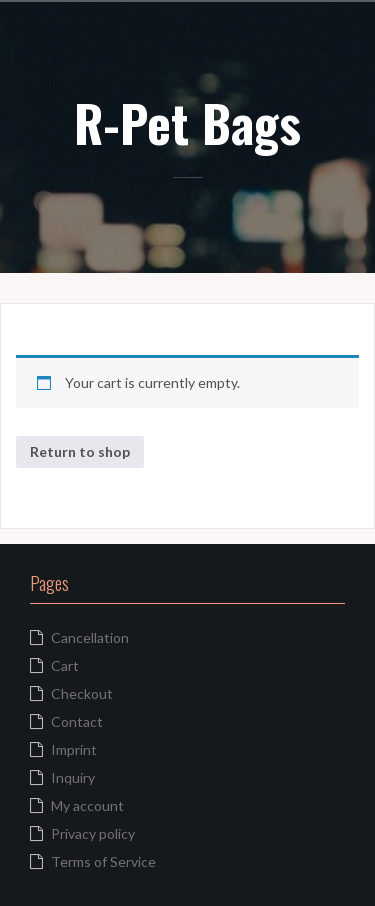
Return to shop (80, 451)
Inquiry (73, 777)
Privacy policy (93, 833)
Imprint (74, 749)
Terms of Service (103, 861)
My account (87, 805)
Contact (77, 721)
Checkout (82, 693)
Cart (65, 665)
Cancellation (90, 637)
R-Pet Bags (187, 122)
